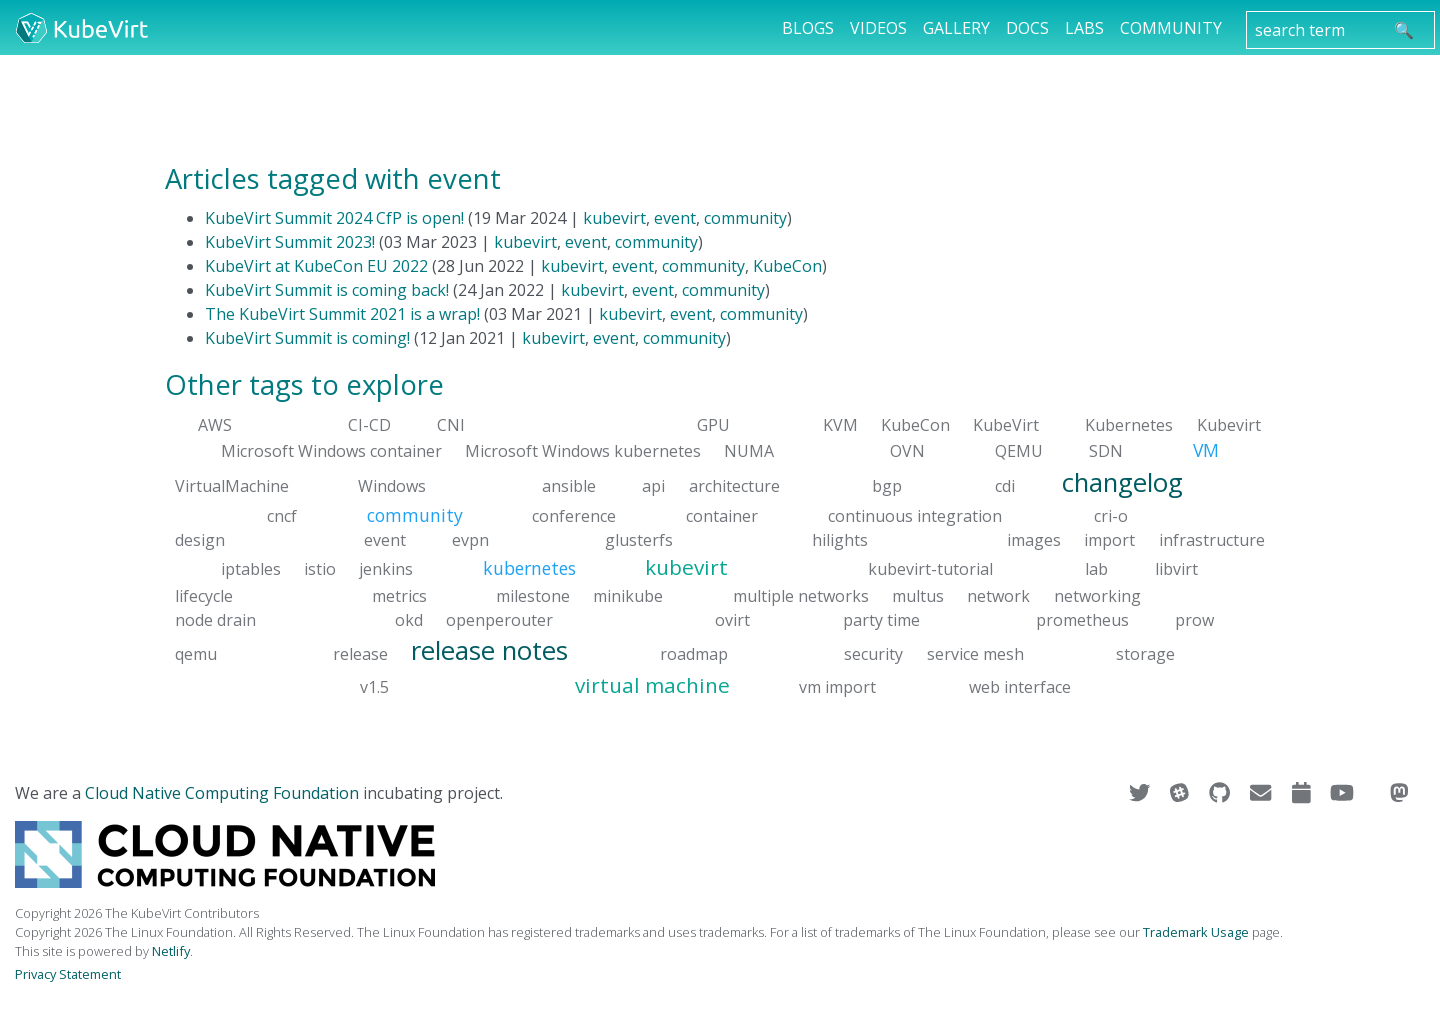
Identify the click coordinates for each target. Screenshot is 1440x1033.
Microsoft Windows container (331, 451)
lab (1096, 569)
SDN (1106, 451)
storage (1145, 653)
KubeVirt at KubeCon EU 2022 (316, 266)
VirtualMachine (232, 485)
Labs (1084, 28)
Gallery (956, 28)
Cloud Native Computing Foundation (222, 793)
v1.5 (374, 687)
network (998, 595)
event (675, 218)
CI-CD (369, 425)
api (653, 485)
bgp (887, 485)
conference (574, 516)
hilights (840, 540)
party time (881, 619)
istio (320, 569)
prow (1194, 619)
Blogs (808, 28)
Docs (1027, 28)
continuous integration (915, 516)
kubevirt (614, 218)
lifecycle (204, 595)
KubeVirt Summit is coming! (307, 338)
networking (1097, 595)
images (1034, 540)
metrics (399, 595)
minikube (628, 595)
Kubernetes (1129, 425)
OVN (907, 451)
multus (918, 595)
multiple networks (801, 595)
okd (409, 619)
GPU (713, 425)
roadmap (694, 653)
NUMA (749, 451)
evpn (470, 540)
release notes (489, 649)
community (745, 218)
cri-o (1111, 516)
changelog (1122, 481)
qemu (196, 653)
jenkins (386, 569)
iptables (251, 569)
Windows (392, 485)
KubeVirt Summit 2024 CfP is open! (334, 218)
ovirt (732, 619)
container (722, 516)
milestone (533, 595)
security (873, 653)
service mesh (975, 653)
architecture (734, 485)
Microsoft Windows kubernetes (583, 451)
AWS (215, 425)
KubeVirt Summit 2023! (290, 242)
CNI (451, 425)
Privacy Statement (68, 974)
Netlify (171, 951)
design (200, 540)
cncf (282, 516)
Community (1171, 28)
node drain (215, 619)
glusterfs (639, 540)
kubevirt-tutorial (930, 569)
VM (1206, 450)
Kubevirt (1229, 425)
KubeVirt (1006, 425)
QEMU (1019, 451)
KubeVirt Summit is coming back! (327, 290)
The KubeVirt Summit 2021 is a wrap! (342, 314)
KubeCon (787, 266)
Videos (878, 28)
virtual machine (652, 685)
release (360, 653)
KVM (840, 425)
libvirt (1176, 569)
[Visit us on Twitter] (1141, 793)
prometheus (1082, 619)
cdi (1005, 485)
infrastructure (1212, 540)
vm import (837, 687)
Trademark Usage (1196, 932)
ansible (569, 485)
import (1109, 540)
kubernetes (529, 568)
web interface (1020, 687)
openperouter (499, 619)
